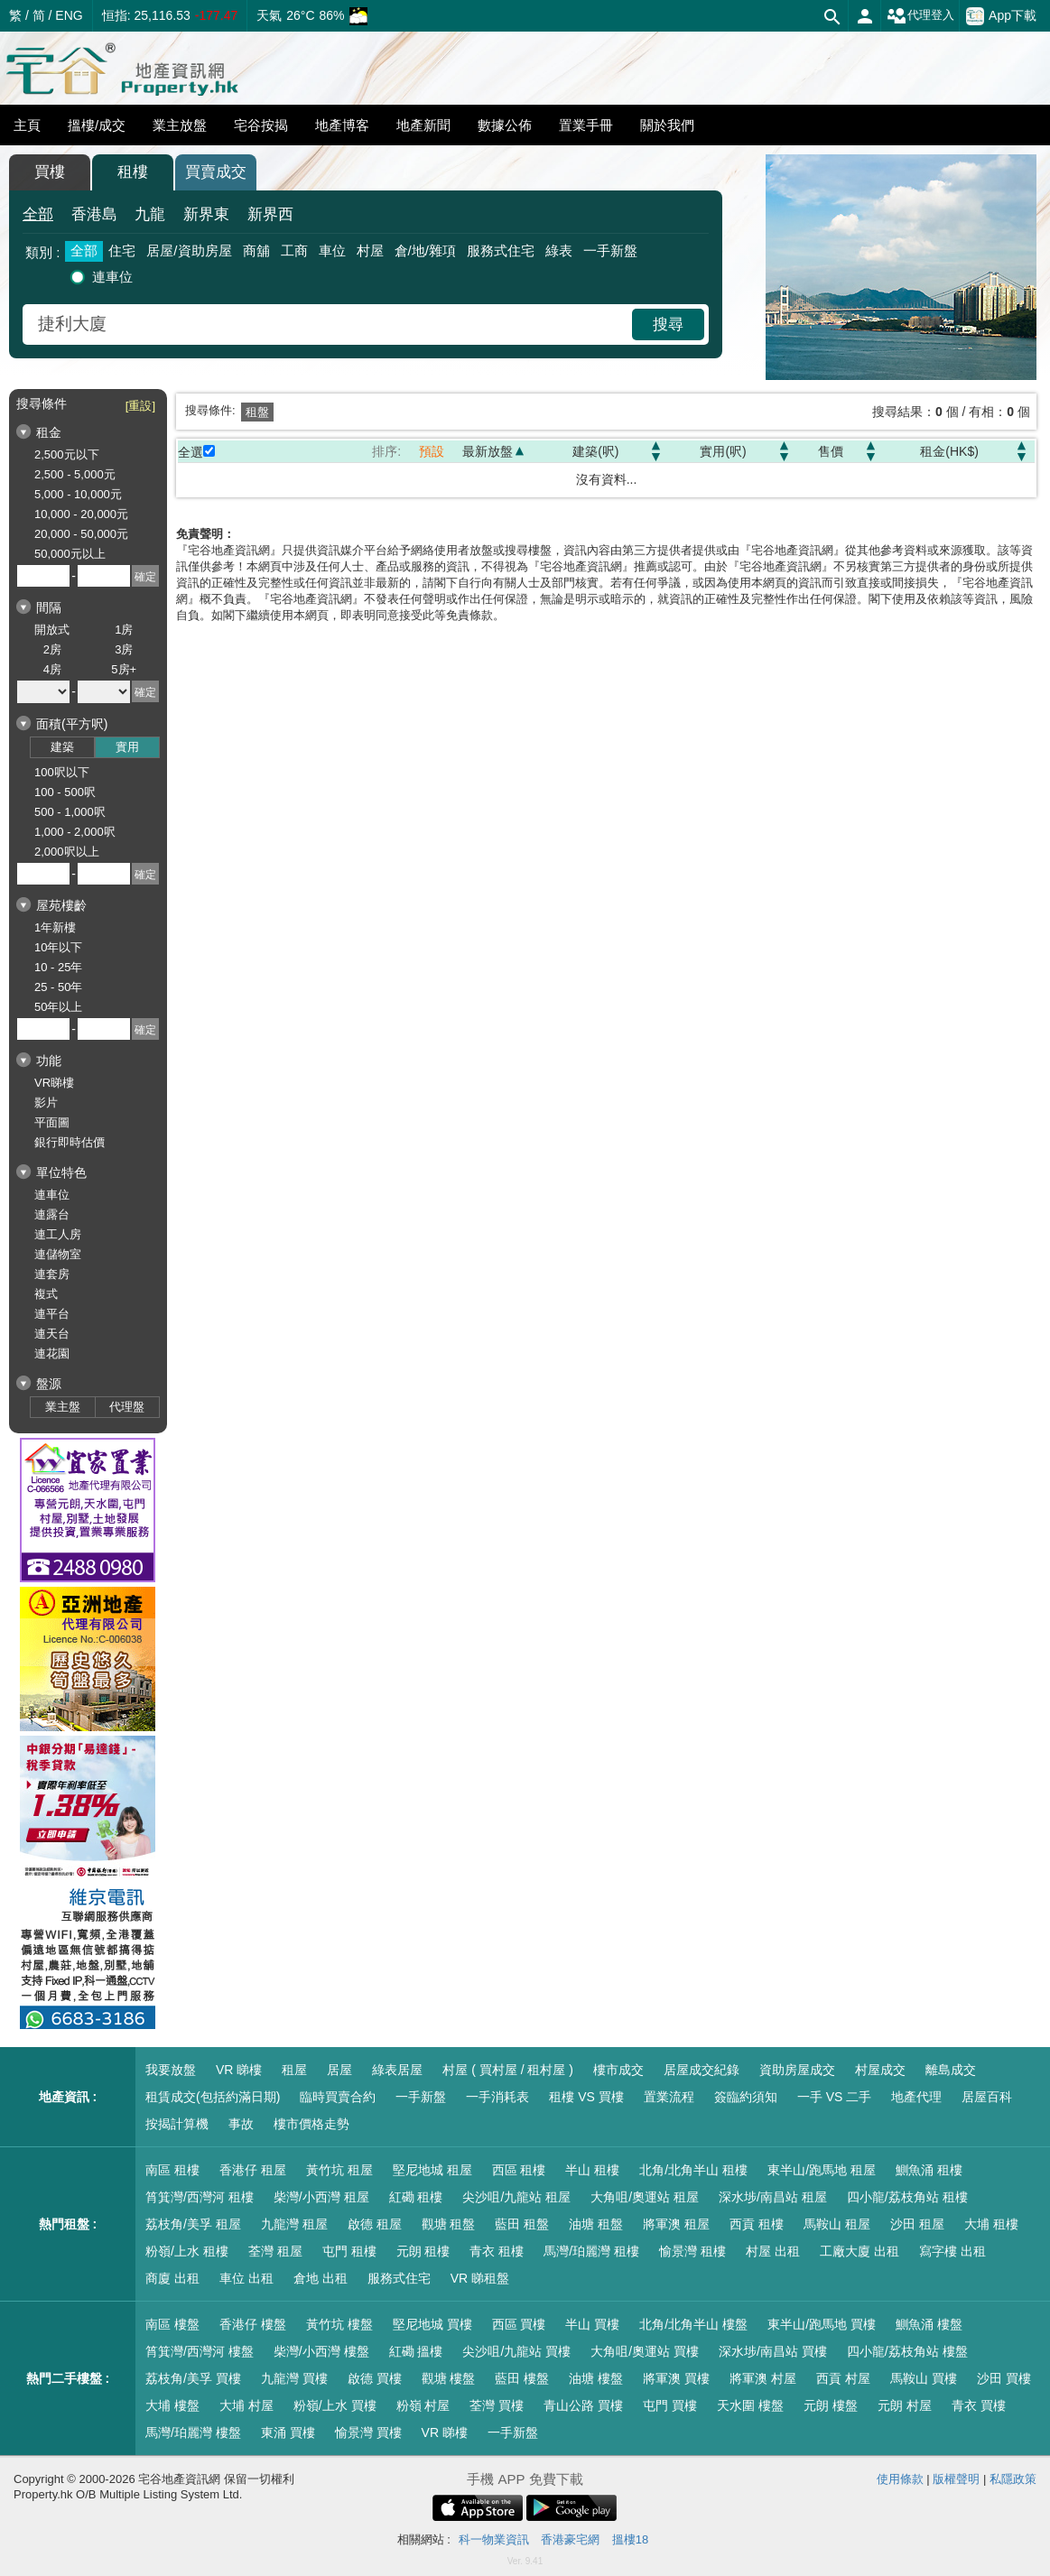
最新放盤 (487, 451)
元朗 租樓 (423, 2251)
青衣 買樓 (979, 2405)
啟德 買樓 (375, 2378)
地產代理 (916, 2097)
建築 (62, 747)
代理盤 (126, 1406)
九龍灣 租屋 (294, 2224)
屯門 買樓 (670, 2405)
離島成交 (950, 2069)
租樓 (132, 172)
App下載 (1001, 16)
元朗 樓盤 (831, 2405)
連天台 (52, 1333)
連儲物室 (57, 1254)
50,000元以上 (70, 554)
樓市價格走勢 (311, 2124)
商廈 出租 (172, 2278)
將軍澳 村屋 (762, 2378)
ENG (68, 15)
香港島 (94, 214)
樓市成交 (618, 2069)
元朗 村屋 (905, 2405)
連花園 (52, 1353)
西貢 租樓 (756, 2224)
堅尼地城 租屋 (432, 2170)
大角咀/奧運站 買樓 (644, 2351)
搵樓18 (630, 2539)
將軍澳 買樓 (676, 2378)
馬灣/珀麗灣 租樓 (591, 2251)
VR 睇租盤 (480, 2278)
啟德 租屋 (375, 2224)
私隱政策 (1013, 2479)
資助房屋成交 (797, 2069)
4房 (52, 669)
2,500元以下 (66, 454)
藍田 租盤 (522, 2224)
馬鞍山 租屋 (837, 2224)
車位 (332, 250)
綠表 (558, 250)
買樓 (49, 172)
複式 (46, 1294)
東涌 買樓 (288, 2432)
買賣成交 (215, 172)
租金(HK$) (949, 451)
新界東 (206, 214)
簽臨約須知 (745, 2097)
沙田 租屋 (917, 2224)
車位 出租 (246, 2278)
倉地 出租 (320, 2278)
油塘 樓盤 (596, 2378)
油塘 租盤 (596, 2224)
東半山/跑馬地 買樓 (821, 2324)
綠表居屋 (397, 2069)
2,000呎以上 (66, 851)
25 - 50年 (58, 987)
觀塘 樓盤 (449, 2378)
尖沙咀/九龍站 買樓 (516, 2351)
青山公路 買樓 (583, 2405)
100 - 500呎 (65, 792)
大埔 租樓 (991, 2224)
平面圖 (52, 1122)
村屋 (370, 250)
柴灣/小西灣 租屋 (321, 2197)
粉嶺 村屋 (423, 2405)
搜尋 (668, 324)
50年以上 (58, 1007)
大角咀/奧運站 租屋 (644, 2197)
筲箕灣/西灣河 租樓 (199, 2197)
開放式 (52, 629)
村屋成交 (880, 2069)
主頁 (27, 125)
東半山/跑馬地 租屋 (821, 2170)
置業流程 (669, 2097)
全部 (38, 214)
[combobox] (329, 324)
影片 (46, 1102)
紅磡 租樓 (416, 2197)
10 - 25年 (58, 967)
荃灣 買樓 (496, 2405)
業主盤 (62, 1406)
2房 (52, 649)
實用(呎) (723, 451)
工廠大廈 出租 (859, 2251)
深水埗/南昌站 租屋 (773, 2197)
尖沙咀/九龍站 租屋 (516, 2197)
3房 (124, 649)
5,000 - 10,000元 (78, 494)
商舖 (256, 250)
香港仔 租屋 (252, 2170)
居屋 (339, 2069)
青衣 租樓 (496, 2251)
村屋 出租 (773, 2251)
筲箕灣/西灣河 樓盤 (199, 2351)
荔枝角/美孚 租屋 (193, 2224)
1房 (124, 629)
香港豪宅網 (570, 2539)
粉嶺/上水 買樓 (334, 2405)
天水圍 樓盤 (750, 2405)
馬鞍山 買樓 (923, 2378)
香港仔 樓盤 (252, 2324)
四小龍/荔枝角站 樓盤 (907, 2351)
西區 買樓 (519, 2324)
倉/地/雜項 (425, 250)
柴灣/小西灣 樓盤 (321, 2351)
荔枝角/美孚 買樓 (193, 2378)
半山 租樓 (592, 2170)
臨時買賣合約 (338, 2097)
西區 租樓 (519, 2170)
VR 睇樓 (239, 2069)
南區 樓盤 (172, 2324)
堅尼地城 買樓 (432, 2324)
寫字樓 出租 (952, 2251)
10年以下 (58, 947)
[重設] (140, 405)
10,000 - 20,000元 (81, 514)
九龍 (150, 214)
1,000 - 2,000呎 (75, 832)
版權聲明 (956, 2479)
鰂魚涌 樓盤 (929, 2324)
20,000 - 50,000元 (81, 534)
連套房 (52, 1274)
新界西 (270, 214)
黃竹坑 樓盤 (339, 2324)
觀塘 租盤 (449, 2224)
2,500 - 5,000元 (75, 474)
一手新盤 (610, 250)
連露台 (52, 1214)
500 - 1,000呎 (70, 812)
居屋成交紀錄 (701, 2069)
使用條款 (900, 2479)
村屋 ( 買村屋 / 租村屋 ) (507, 2069)
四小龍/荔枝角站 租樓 (907, 2197)
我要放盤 (170, 2069)
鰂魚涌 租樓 (929, 2170)
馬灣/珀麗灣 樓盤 (193, 2432)
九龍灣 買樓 (294, 2378)
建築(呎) (595, 451)
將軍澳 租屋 (676, 2224)
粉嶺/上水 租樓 (186, 2251)
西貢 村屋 (843, 2378)
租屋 (294, 2069)
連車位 (112, 276)
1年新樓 (55, 927)
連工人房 (57, 1234)
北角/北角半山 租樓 (693, 2170)
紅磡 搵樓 (416, 2351)
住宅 (121, 250)
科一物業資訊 (494, 2539)
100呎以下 (61, 772)
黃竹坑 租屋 (339, 2170)
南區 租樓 (172, 2170)
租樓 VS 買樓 (586, 2097)
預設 (431, 451)
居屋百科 (987, 2097)
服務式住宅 (500, 250)
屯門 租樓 (349, 2251)
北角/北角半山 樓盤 (693, 2324)
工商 (294, 250)
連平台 (52, 1313)
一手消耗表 (497, 2097)
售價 (830, 451)
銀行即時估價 (69, 1142)
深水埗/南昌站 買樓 (773, 2351)
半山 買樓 (592, 2324)
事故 (241, 2124)
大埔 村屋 (246, 2405)
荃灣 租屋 (275, 2251)
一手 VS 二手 (834, 2097)
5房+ (123, 669)
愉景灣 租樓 (692, 2251)
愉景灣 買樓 (368, 2432)
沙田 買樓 (1004, 2378)
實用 (127, 747)
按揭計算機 (177, 2124)
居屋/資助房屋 (188, 250)
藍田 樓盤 (522, 2378)
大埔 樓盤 (172, 2405)
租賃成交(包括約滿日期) (212, 2097)
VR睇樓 (54, 1082)
